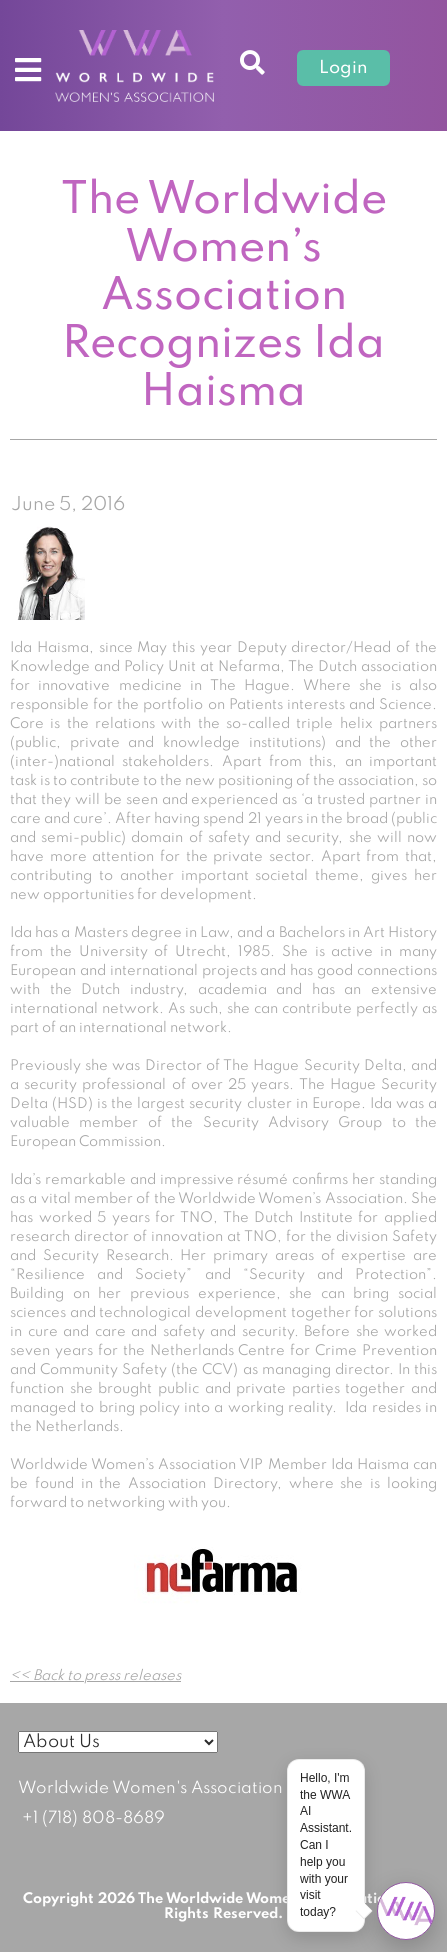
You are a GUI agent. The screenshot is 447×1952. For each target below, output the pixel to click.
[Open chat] (406, 1911)
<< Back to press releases (95, 1676)
